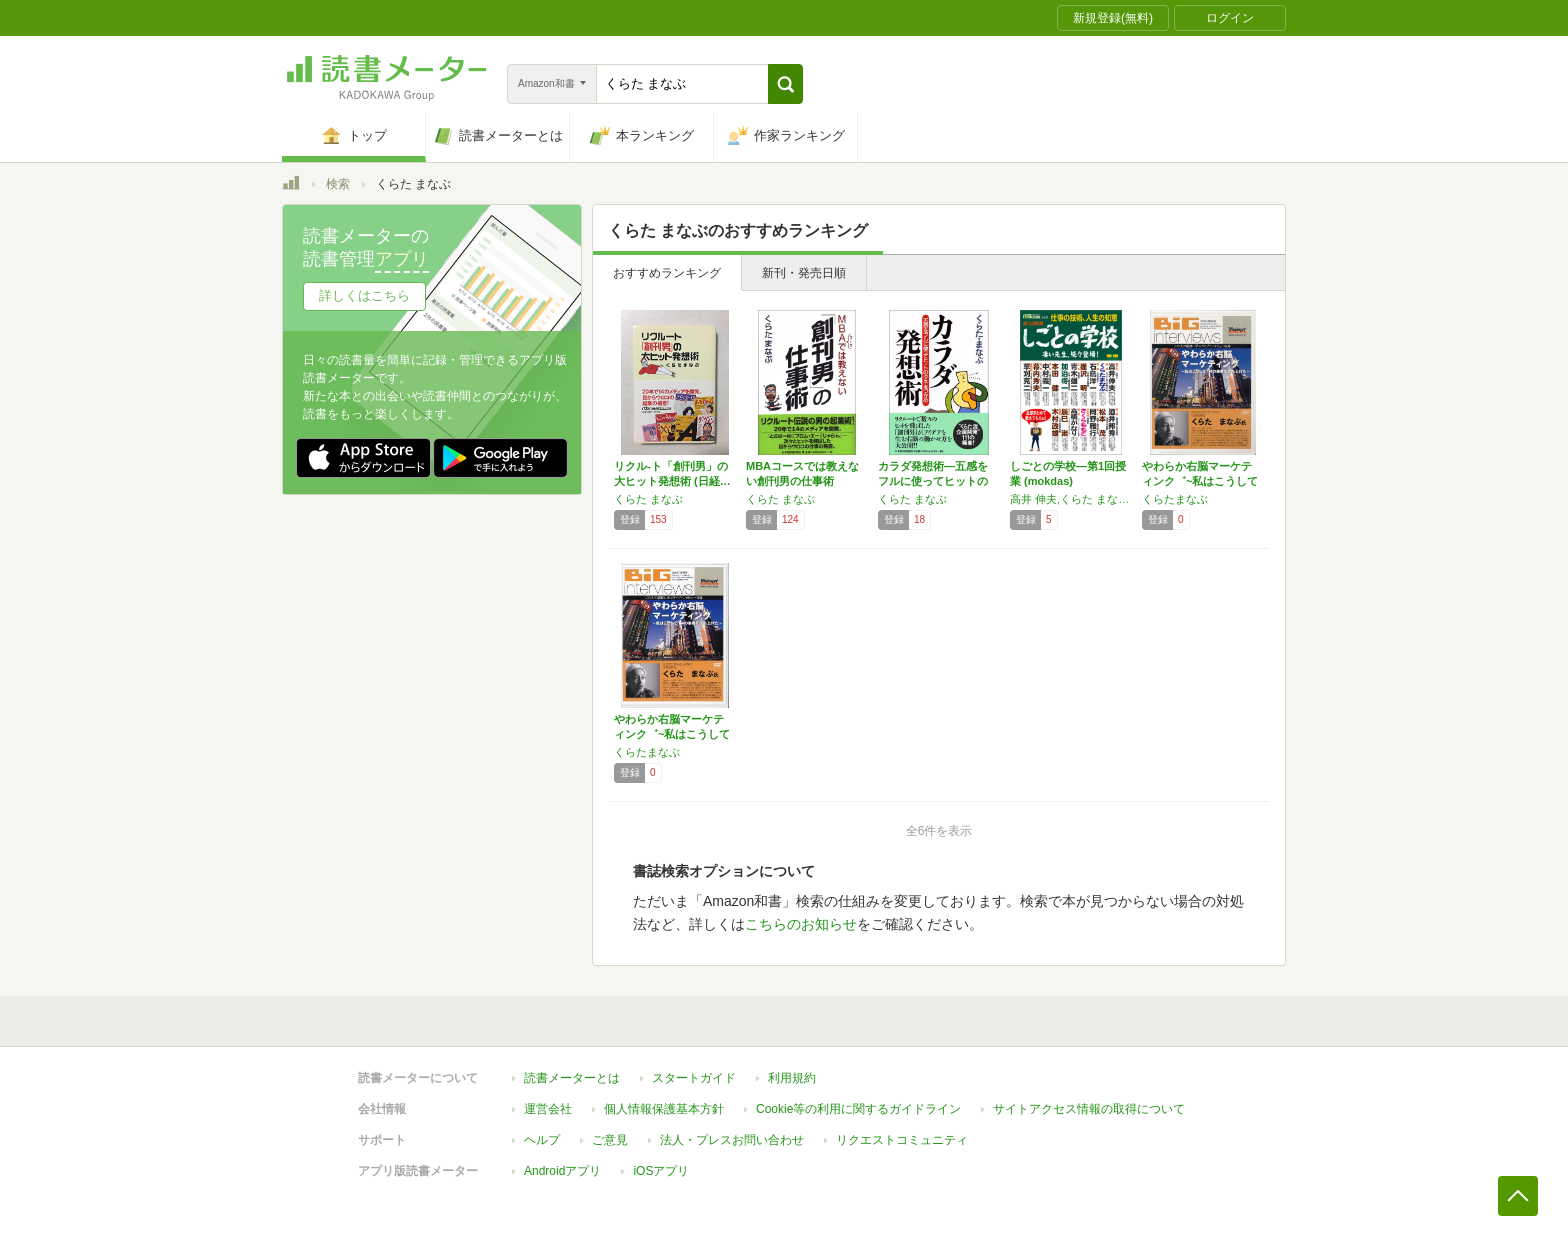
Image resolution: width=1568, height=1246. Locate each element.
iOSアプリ (661, 1171)
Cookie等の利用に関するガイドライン (858, 1109)
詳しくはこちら (364, 295)
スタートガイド (694, 1078)
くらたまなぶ (1175, 499)
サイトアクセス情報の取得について (1089, 1109)
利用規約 (792, 1078)
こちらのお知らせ (801, 924)
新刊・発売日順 (804, 273)
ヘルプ (542, 1140)
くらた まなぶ (648, 499)
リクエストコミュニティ (902, 1140)
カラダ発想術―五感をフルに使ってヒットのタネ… (933, 481)
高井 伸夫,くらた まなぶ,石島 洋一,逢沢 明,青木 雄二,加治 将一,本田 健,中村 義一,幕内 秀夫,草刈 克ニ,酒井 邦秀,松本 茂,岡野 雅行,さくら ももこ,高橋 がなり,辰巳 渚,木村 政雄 (1071, 499)
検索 (338, 184)
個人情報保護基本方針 (664, 1109)
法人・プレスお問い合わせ (732, 1140)
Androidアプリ (562, 1171)
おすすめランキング (667, 273)
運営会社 (548, 1109)
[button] (785, 84)
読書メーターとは (572, 1078)
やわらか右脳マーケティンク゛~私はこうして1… (1200, 481)
